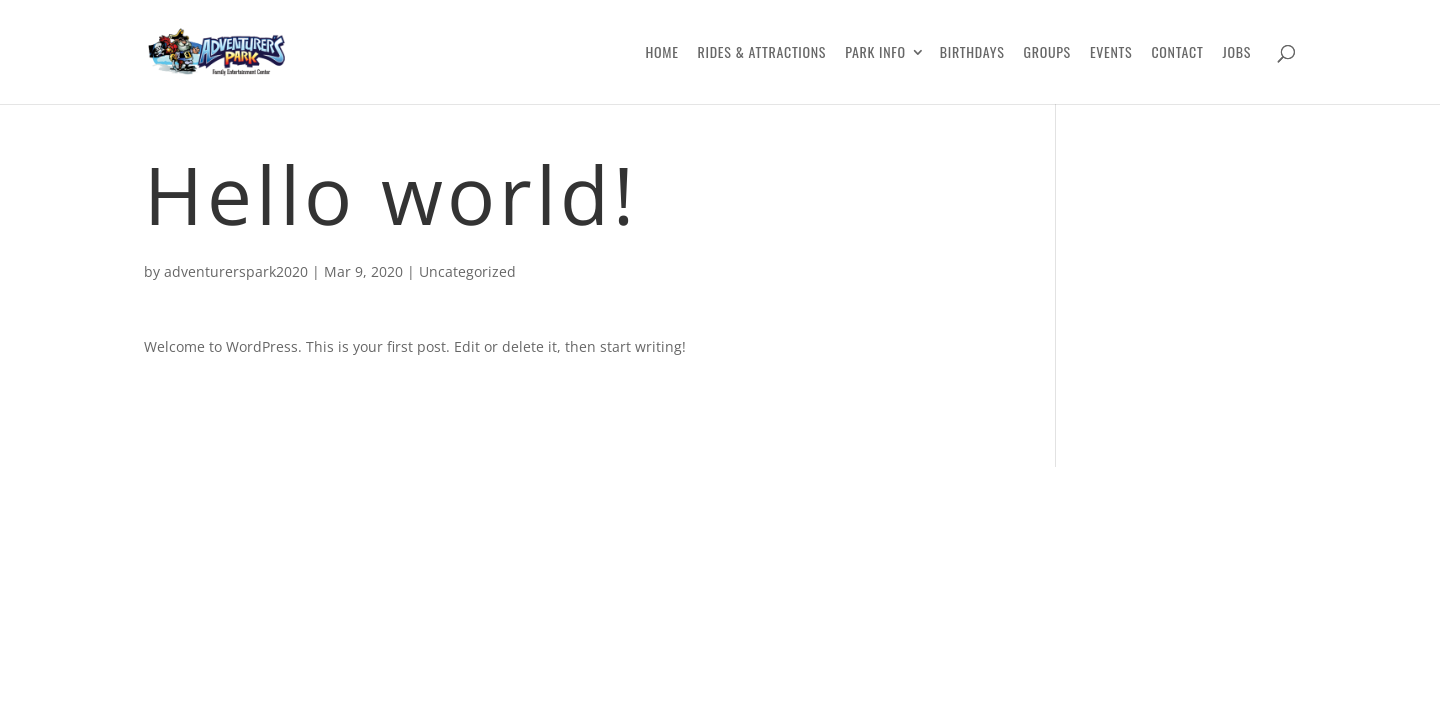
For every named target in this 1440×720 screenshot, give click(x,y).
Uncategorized (467, 271)
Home (661, 53)
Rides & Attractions (762, 53)
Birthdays (972, 53)
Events (1111, 53)
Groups (1047, 53)
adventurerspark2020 (236, 271)
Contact (1177, 53)
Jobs (1236, 53)
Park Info (875, 53)
